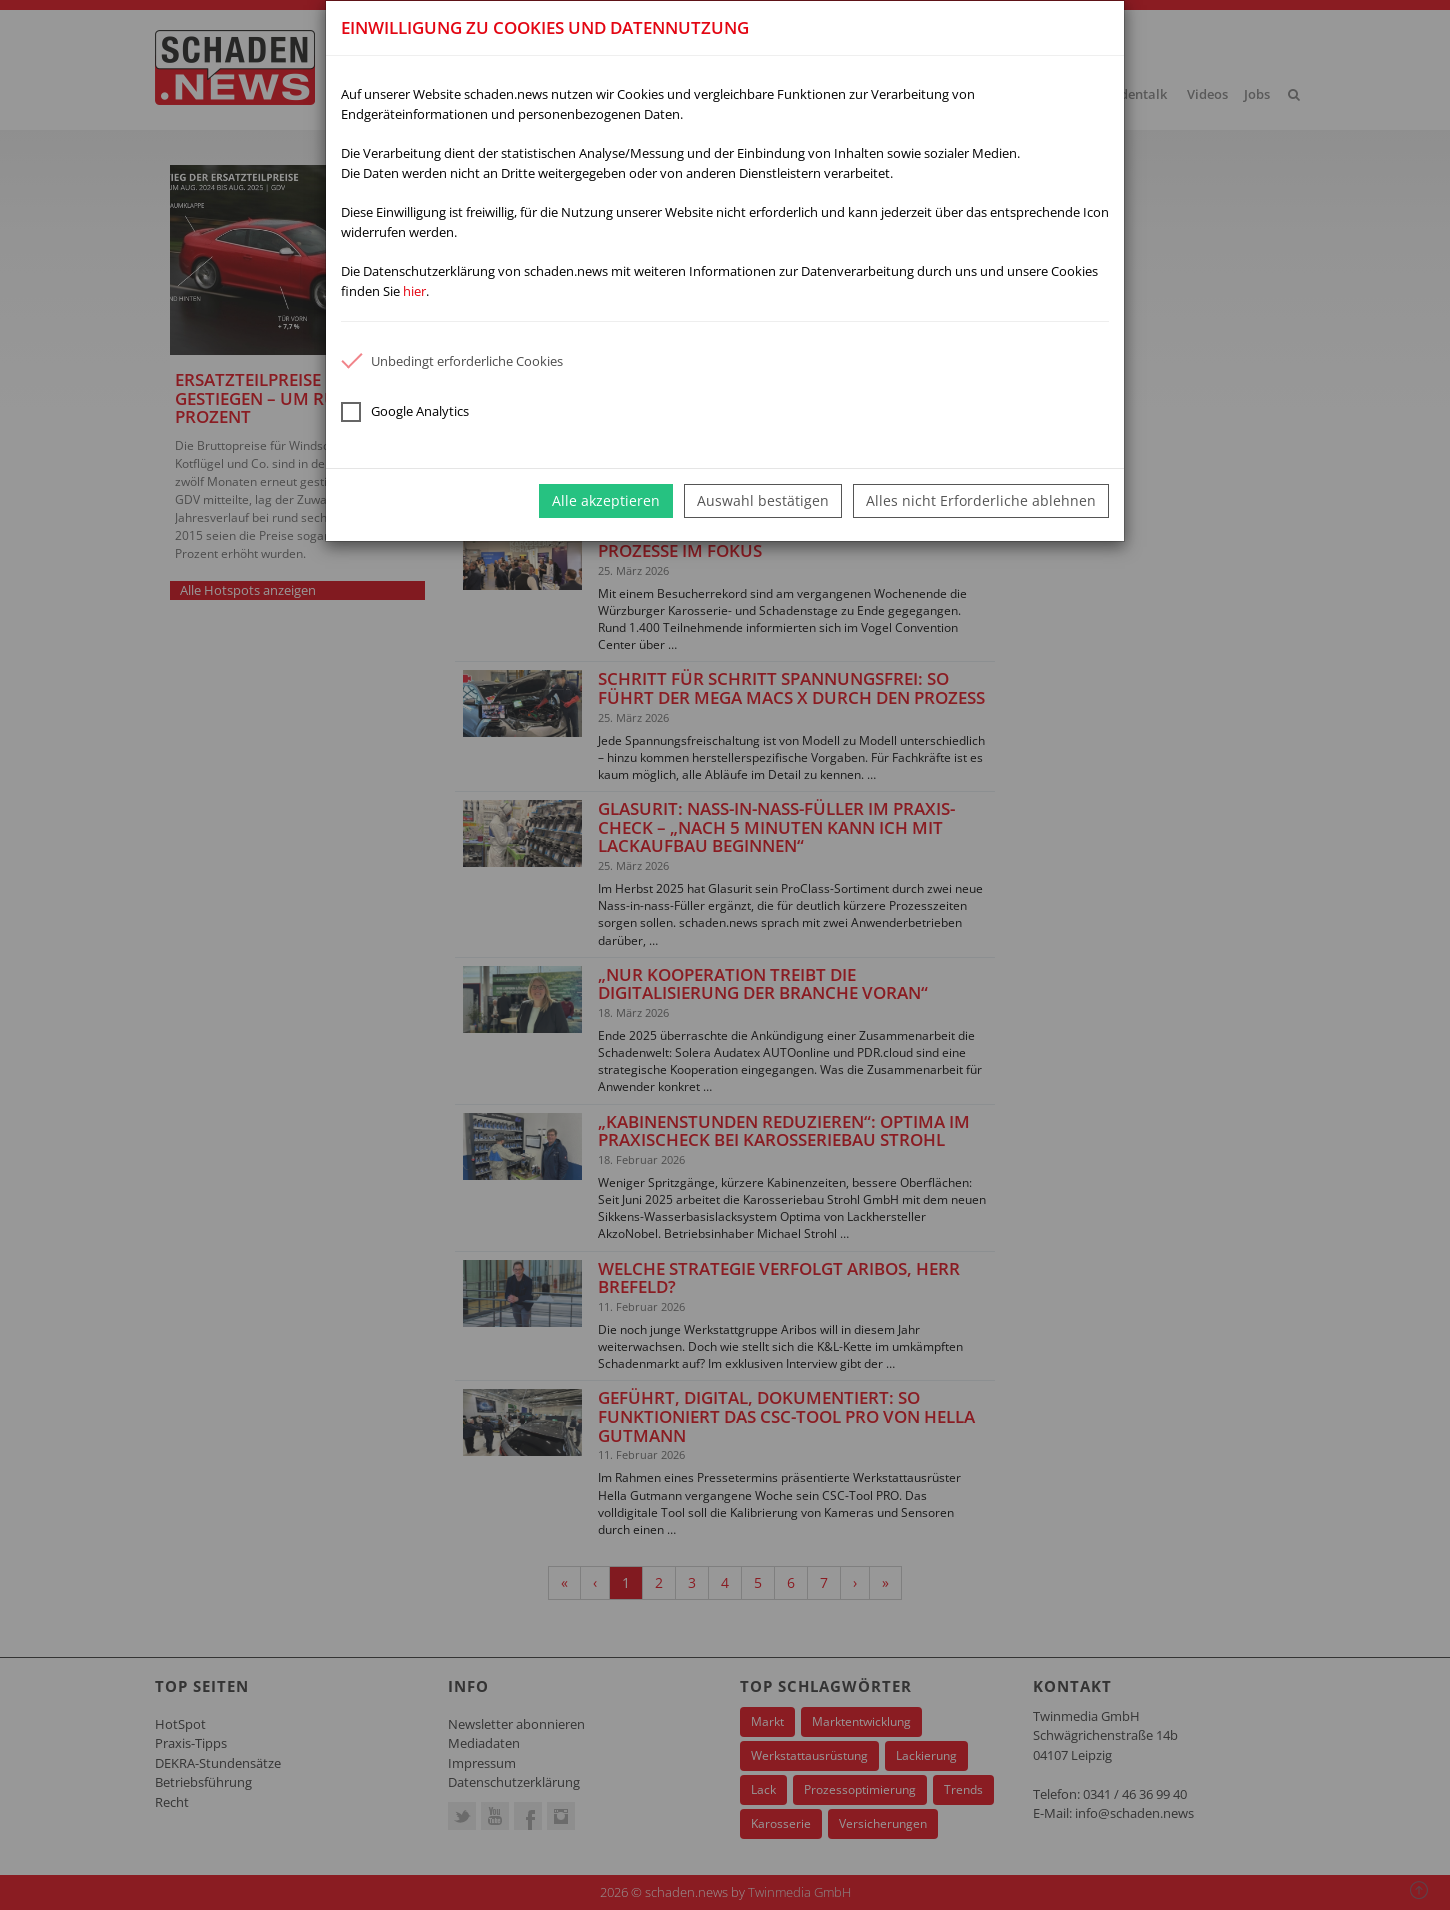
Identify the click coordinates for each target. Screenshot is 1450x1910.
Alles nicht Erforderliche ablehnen (981, 500)
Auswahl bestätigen (763, 500)
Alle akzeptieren (606, 500)
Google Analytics (405, 412)
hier (414, 291)
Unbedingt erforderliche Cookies (452, 361)
